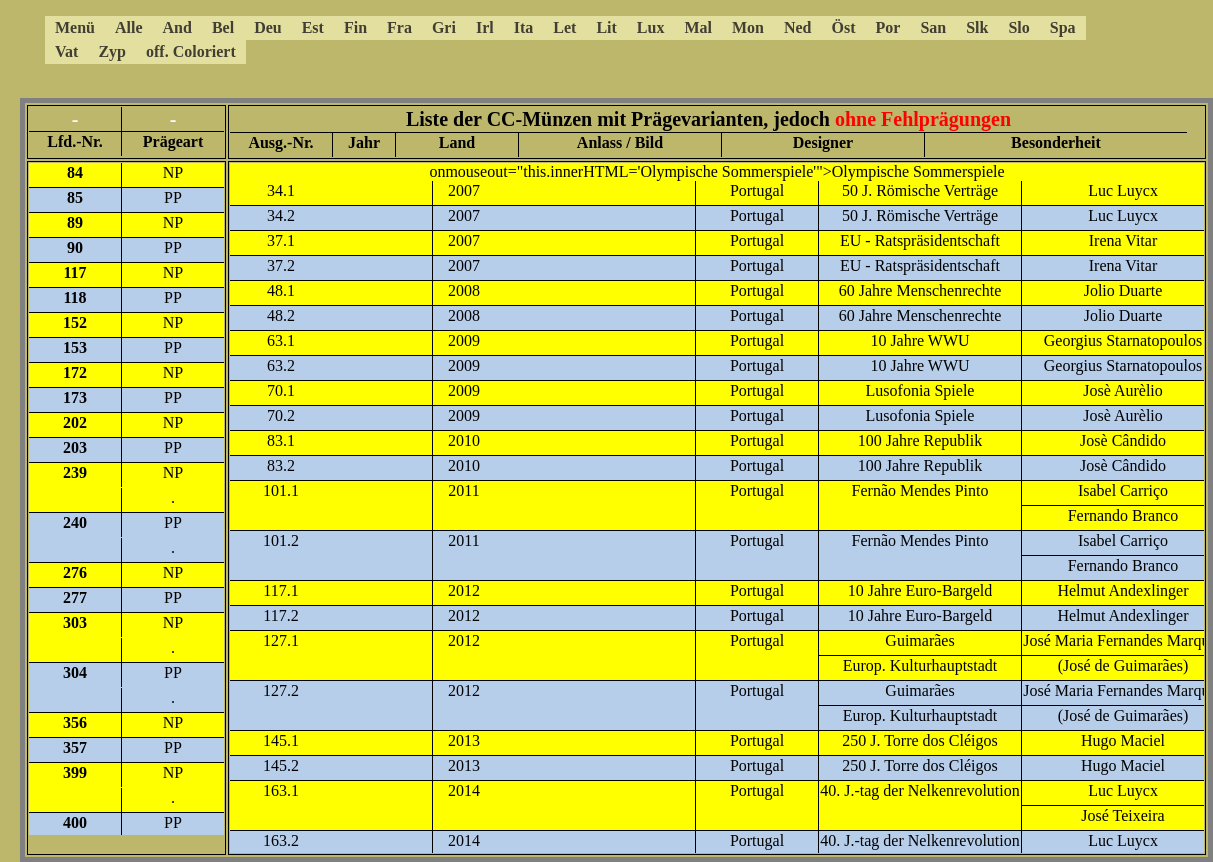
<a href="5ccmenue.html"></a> (555, 40)
